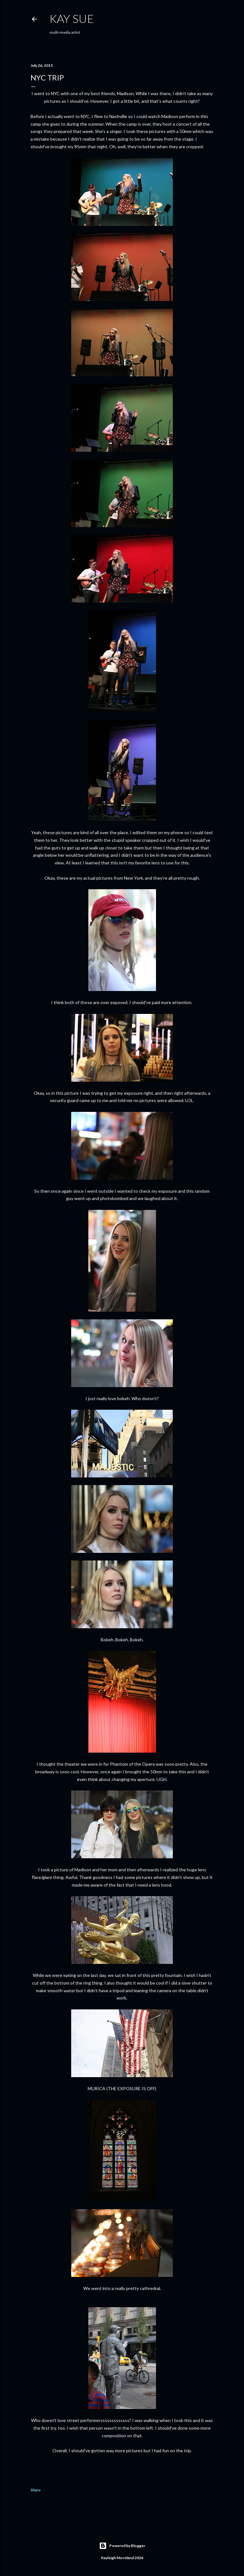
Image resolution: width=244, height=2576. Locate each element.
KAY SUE (72, 18)
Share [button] (35, 2490)
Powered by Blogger (122, 2546)
